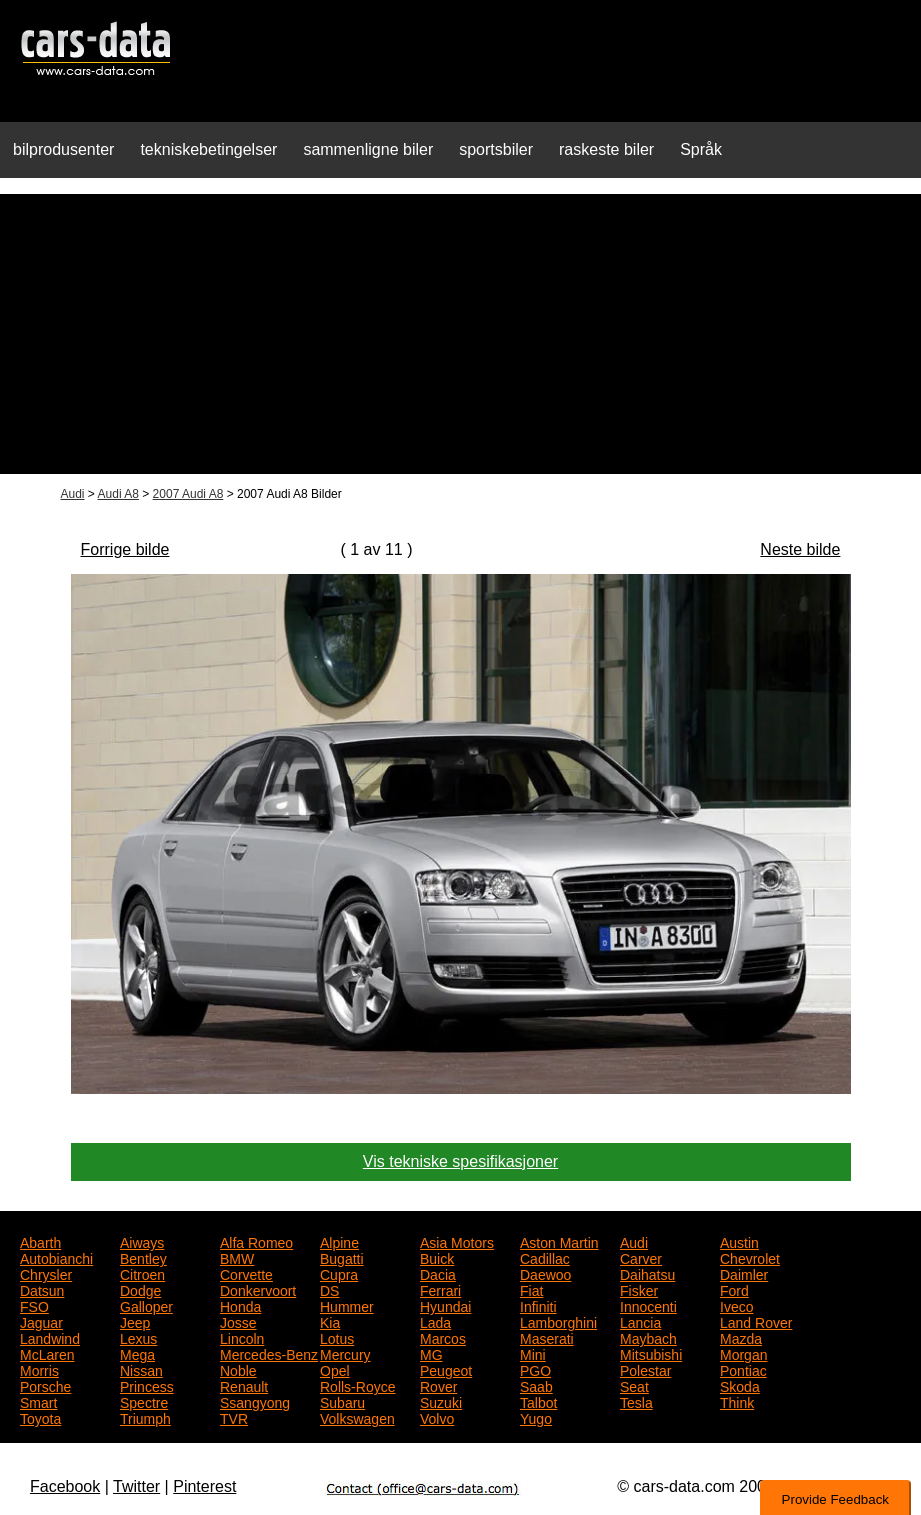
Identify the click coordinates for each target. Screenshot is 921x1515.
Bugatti (342, 1257)
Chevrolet (750, 1257)
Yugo (536, 1417)
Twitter (136, 1486)
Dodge (140, 1289)
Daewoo (545, 1273)
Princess (147, 1385)
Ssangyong (255, 1401)
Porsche (45, 1385)
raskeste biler (606, 149)
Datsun (42, 1289)
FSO (34, 1305)
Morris (39, 1369)
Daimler (744, 1273)
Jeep (135, 1321)
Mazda (741, 1337)
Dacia (438, 1273)
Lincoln (242, 1337)
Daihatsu (647, 1273)
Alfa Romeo (256, 1241)
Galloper (146, 1305)
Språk (701, 149)
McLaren (47, 1353)
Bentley (143, 1257)
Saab (536, 1385)
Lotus (337, 1337)
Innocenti (648, 1305)
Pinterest (204, 1486)
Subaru (342, 1401)
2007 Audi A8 (188, 494)
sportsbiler (496, 149)
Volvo (437, 1417)
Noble (238, 1369)
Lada (435, 1321)
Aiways (142, 1241)
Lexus (138, 1337)
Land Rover (756, 1321)
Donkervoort (258, 1289)
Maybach (648, 1337)
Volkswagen (357, 1417)
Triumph (145, 1417)
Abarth (40, 1241)
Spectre (144, 1401)
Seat (634, 1385)
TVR (234, 1417)
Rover (438, 1385)
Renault (244, 1385)
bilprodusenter (63, 149)
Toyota (40, 1417)
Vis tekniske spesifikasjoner (460, 1161)
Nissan (141, 1369)
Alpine (339, 1241)
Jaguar (41, 1321)
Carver (641, 1257)
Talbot (538, 1401)
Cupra (339, 1273)
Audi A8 (118, 494)
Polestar (645, 1369)
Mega (137, 1353)
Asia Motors (457, 1241)
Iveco (736, 1305)
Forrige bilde (125, 549)
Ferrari (440, 1289)
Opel (335, 1369)
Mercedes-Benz (269, 1353)
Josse (238, 1321)
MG (431, 1353)
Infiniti (538, 1305)
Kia (330, 1321)
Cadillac (545, 1257)
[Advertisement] (460, 334)
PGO (535, 1369)
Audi (73, 494)
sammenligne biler (368, 149)
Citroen (142, 1273)
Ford (734, 1289)
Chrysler (46, 1273)
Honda (240, 1305)
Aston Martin (559, 1241)
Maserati (547, 1337)
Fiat (531, 1289)
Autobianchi (56, 1257)
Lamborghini (558, 1321)
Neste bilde (800, 549)
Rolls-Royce (357, 1385)
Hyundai (445, 1305)
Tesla (636, 1401)
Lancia (640, 1321)
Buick (437, 1257)
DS (329, 1289)
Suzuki (441, 1401)
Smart (38, 1401)
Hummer (347, 1305)
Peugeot (446, 1369)
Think (737, 1401)
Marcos (443, 1337)
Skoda (740, 1385)
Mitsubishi (651, 1353)
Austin (739, 1241)
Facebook (65, 1486)
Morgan (743, 1353)
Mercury (345, 1353)
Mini (533, 1353)
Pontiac (743, 1369)
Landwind (50, 1337)
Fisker (639, 1289)
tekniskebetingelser (208, 149)
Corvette (246, 1273)
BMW (237, 1257)
